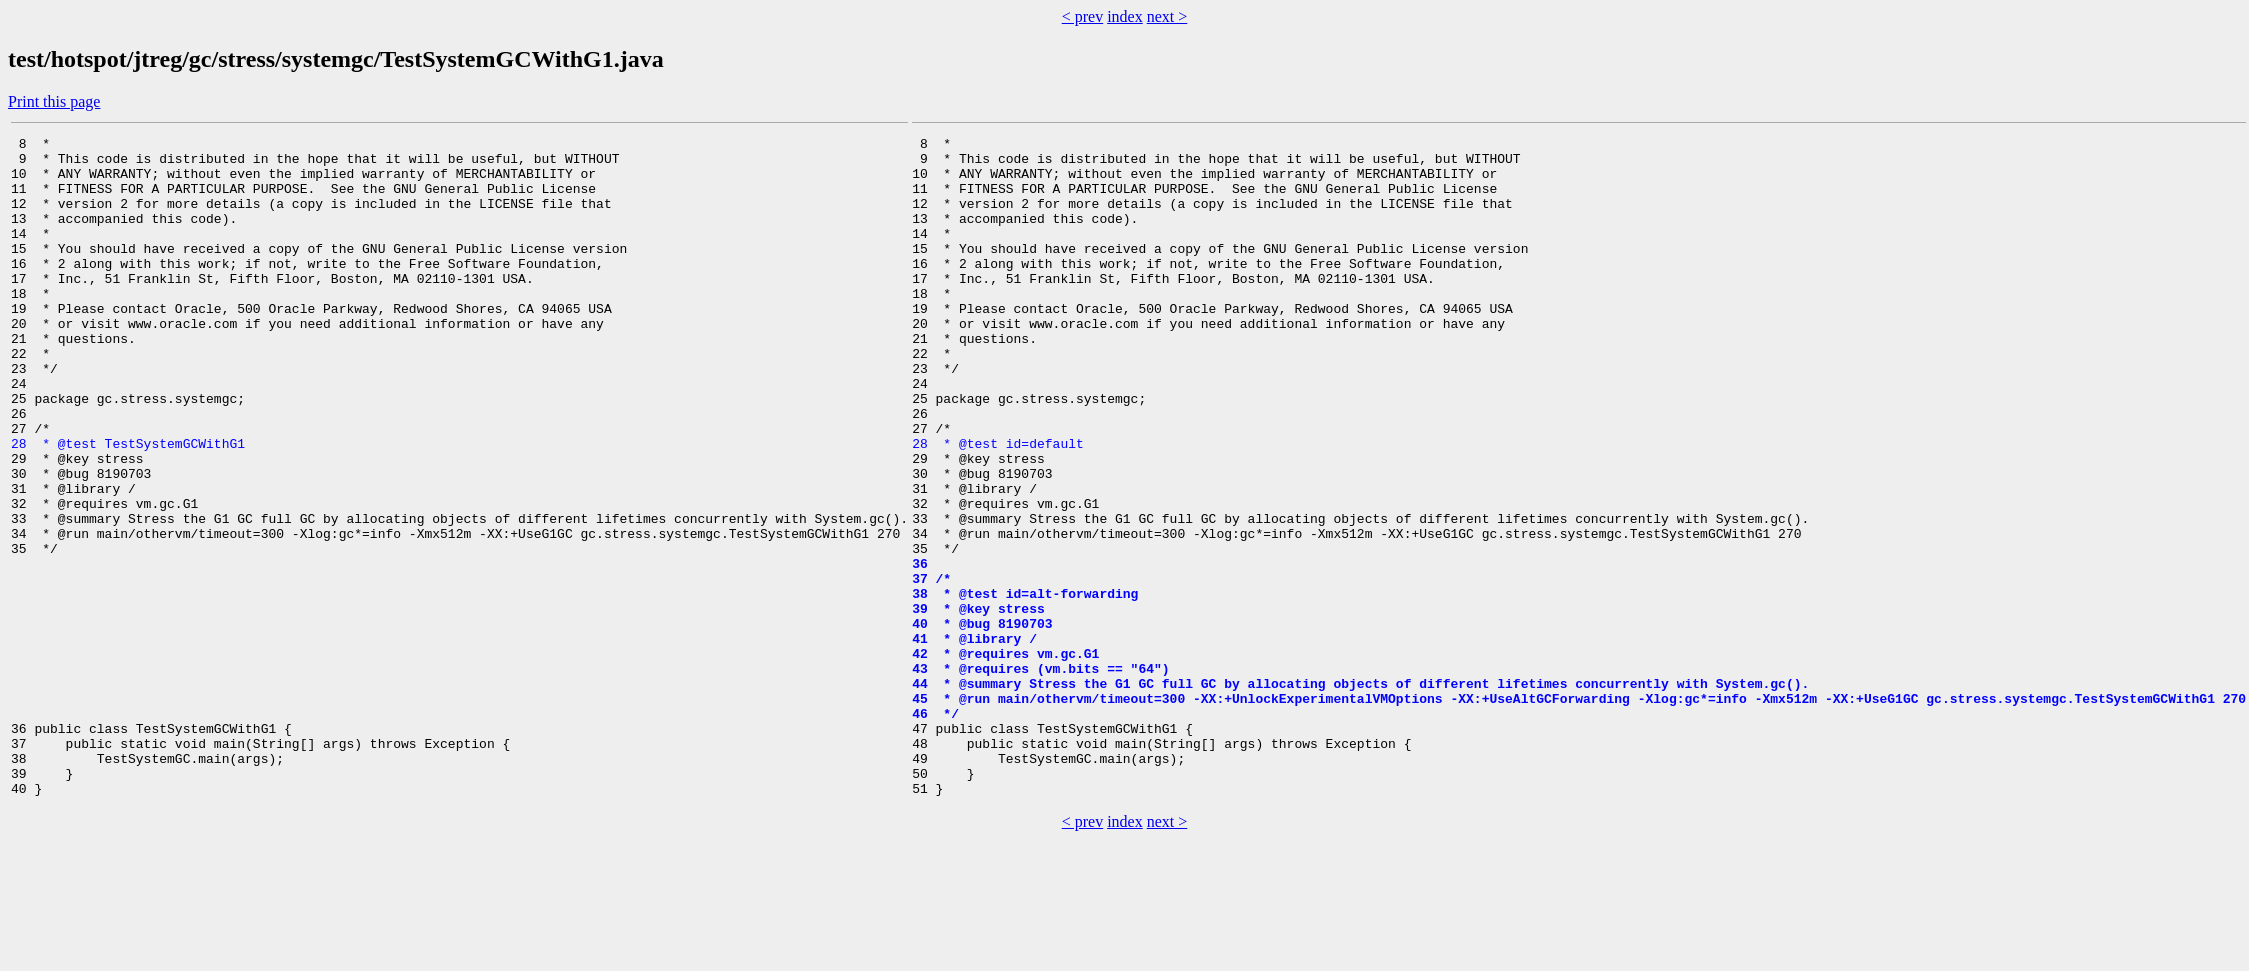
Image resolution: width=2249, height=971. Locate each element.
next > (1167, 16)
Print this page (54, 101)
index (1125, 16)
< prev (1082, 16)
